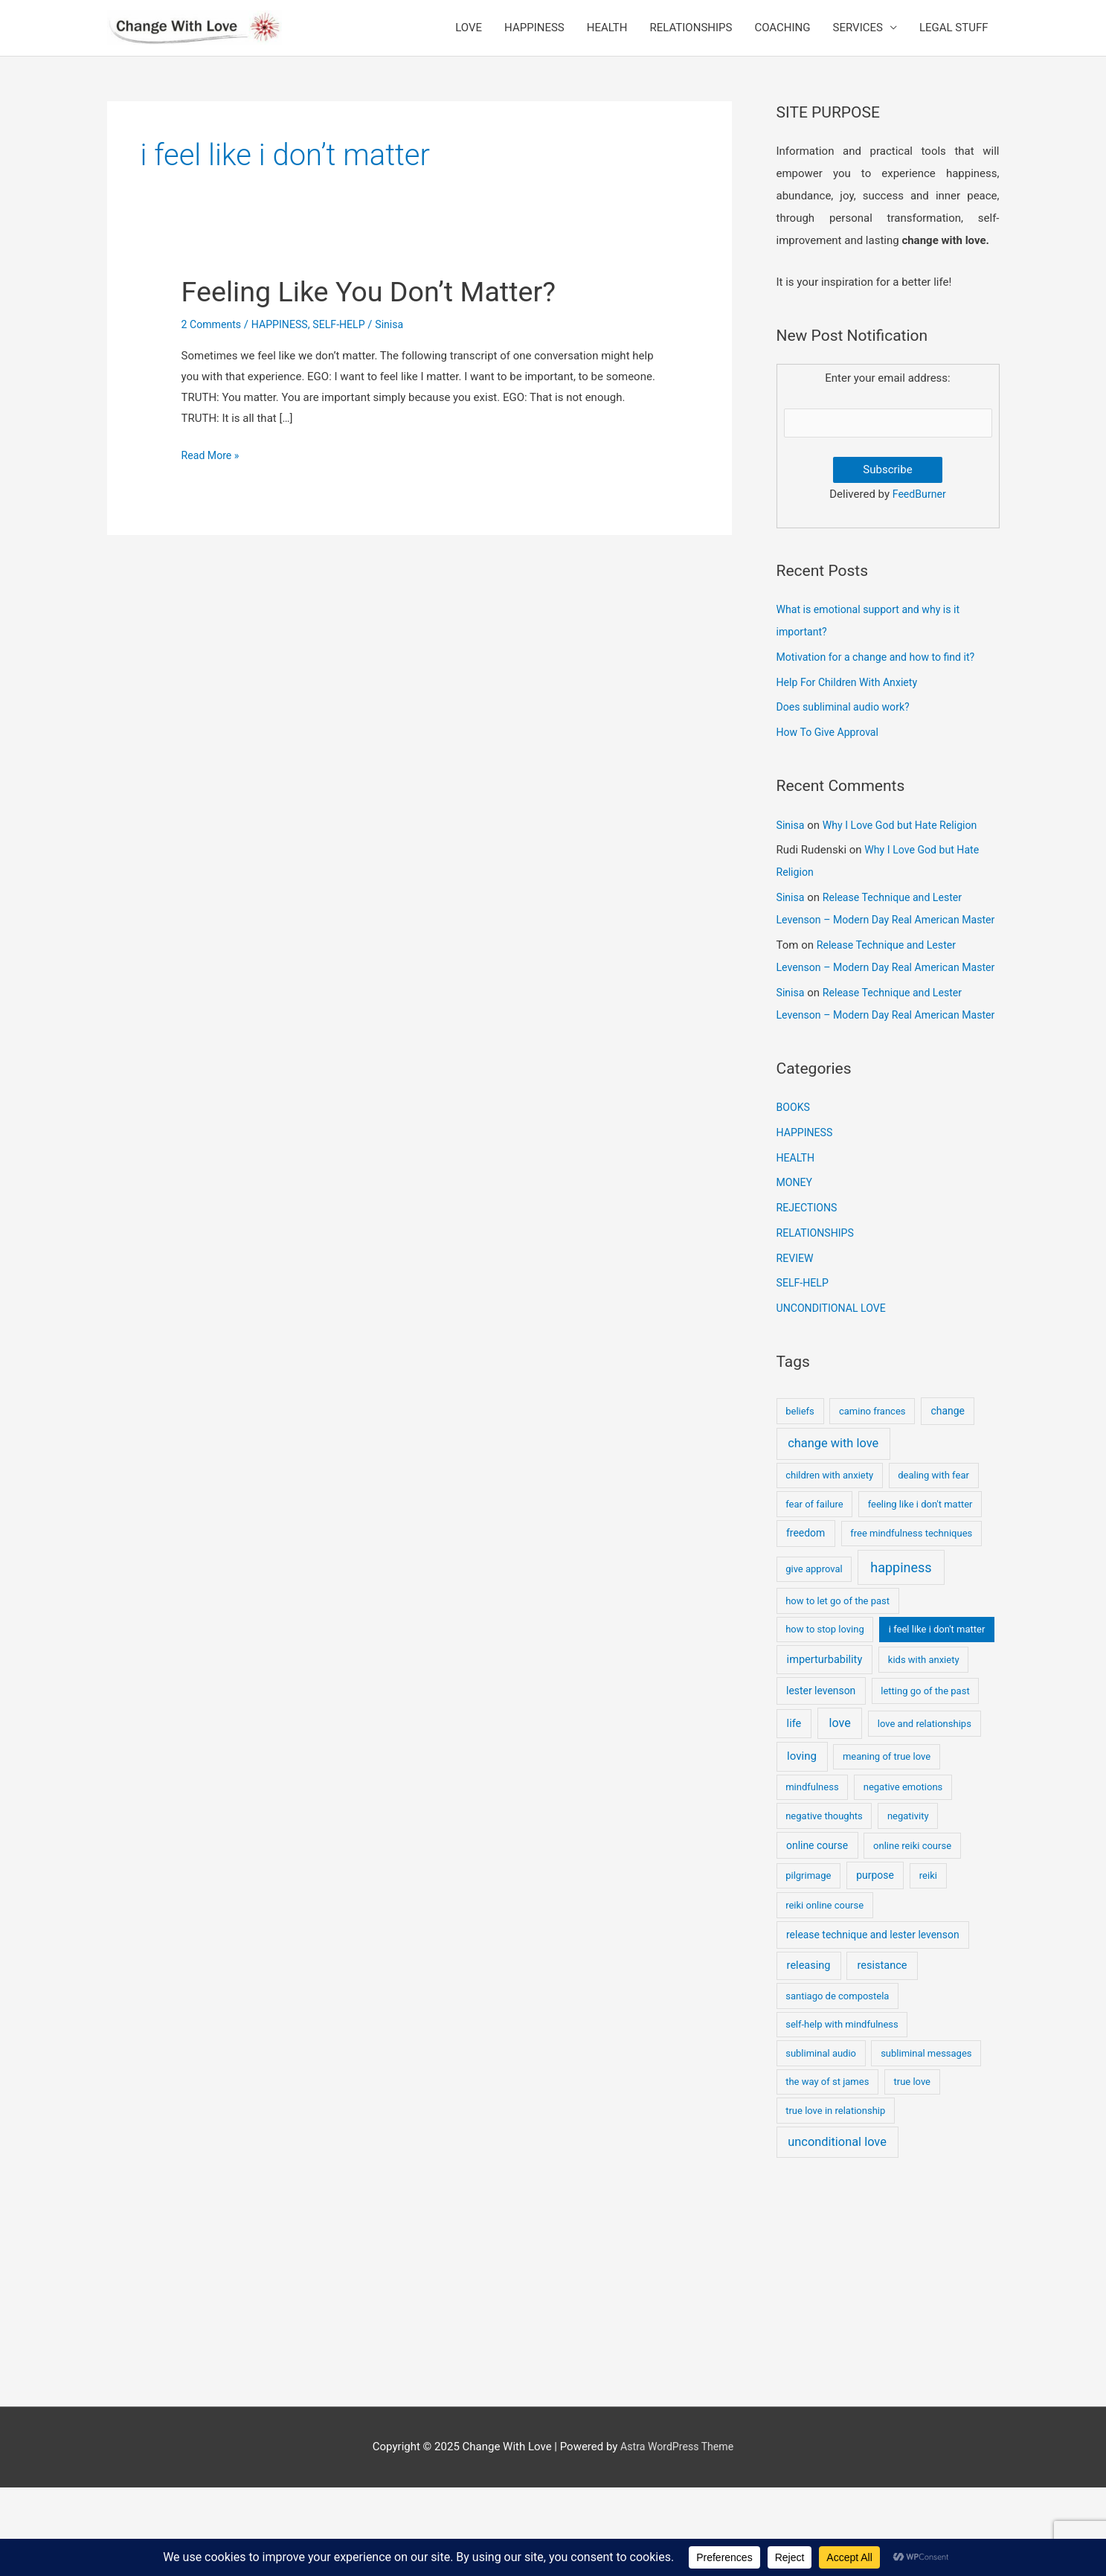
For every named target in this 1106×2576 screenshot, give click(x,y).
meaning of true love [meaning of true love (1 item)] (886, 1845)
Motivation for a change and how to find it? (882, 678)
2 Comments (213, 343)
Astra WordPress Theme (677, 2535)
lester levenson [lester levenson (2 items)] (820, 1779)
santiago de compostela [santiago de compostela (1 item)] (837, 2083)
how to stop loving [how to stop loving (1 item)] (824, 1717)
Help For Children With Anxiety (852, 704)
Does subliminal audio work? (848, 728)
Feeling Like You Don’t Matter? (380, 309)
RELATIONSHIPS (691, 37)
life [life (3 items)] (794, 1811)
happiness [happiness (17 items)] (900, 1656)
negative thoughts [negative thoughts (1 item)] (824, 1903)
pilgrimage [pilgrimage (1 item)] (808, 1964)
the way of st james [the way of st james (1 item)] (827, 2170)
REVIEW (796, 1346)
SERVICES (858, 37)
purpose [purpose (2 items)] (875, 1964)
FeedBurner (919, 515)
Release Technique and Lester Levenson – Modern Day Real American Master (875, 941)
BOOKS (794, 1195)
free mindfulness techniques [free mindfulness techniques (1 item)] (911, 1621)
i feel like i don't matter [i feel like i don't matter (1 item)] (937, 1717)
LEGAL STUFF (953, 37)
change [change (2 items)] (947, 1499)
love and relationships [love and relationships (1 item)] (924, 1811)
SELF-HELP (348, 343)
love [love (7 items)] (840, 1811)
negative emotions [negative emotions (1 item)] (903, 1875)
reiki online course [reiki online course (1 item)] (824, 1993)
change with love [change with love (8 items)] (833, 1532)
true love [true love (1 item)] (911, 2170)
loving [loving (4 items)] (802, 1844)
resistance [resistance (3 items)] (882, 2053)
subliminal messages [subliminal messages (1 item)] (926, 2141)
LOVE (468, 37)
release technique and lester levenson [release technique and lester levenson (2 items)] (872, 2023)
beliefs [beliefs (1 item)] (799, 1499)
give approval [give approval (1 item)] (814, 1657)
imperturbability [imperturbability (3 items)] (825, 1747)
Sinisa (791, 846)
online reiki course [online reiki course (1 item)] (912, 1933)
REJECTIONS (809, 1296)
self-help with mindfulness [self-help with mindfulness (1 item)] (841, 2112)
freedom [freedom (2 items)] (805, 1621)
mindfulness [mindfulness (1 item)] (811, 1875)
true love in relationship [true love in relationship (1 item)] (835, 2198)
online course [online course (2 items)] (817, 1933)
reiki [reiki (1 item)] (928, 1964)
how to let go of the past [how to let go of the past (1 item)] (837, 1689)
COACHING (782, 37)
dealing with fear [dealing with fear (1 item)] (933, 1563)
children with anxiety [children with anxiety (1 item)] (829, 1563)
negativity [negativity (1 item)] (908, 1903)
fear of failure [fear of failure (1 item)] (814, 1592)
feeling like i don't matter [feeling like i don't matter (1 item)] (920, 1592)
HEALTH (607, 37)
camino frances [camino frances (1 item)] (872, 1499)
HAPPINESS (534, 37)
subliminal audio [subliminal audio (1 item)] (820, 2141)
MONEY (796, 1271)
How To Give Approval (831, 753)
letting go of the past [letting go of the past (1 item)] (925, 1779)
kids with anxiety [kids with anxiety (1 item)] (923, 1747)
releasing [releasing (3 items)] (809, 2053)
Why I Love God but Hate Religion (906, 846)
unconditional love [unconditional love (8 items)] (837, 2230)
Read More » (212, 475)
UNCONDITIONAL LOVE (835, 1396)
